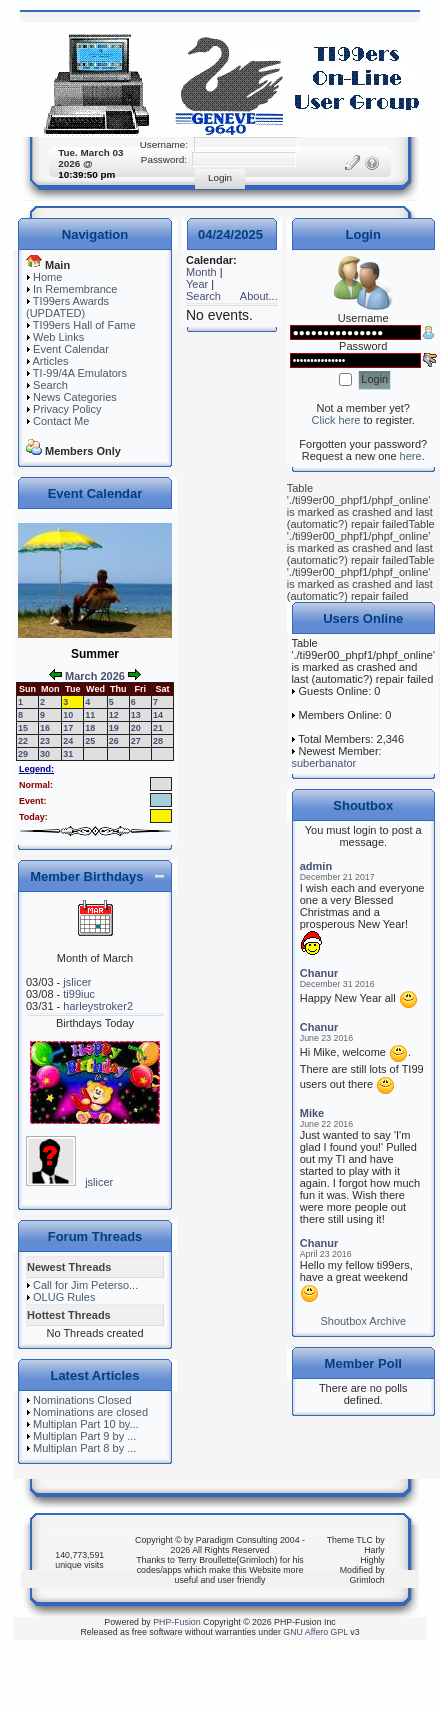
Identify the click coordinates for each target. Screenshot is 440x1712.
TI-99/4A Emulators (80, 373)
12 (114, 715)
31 (68, 754)
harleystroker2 (98, 1006)
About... (259, 296)
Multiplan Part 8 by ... (84, 1448)
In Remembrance (75, 289)
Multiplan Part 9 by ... (84, 1436)
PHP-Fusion (176, 1622)
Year (197, 284)
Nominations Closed (82, 1400)
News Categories (75, 397)
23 (45, 741)
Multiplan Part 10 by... (86, 1424)
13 (136, 715)
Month (201, 272)
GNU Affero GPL (315, 1632)
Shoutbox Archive (363, 1321)
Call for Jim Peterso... (85, 1285)
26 (114, 741)
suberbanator (323, 763)
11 (90, 715)
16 (45, 728)
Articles (50, 361)
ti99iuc (79, 994)
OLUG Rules (64, 1297)
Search (50, 385)
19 (114, 728)
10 (68, 715)
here (411, 456)
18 (90, 728)
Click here (336, 420)
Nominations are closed (90, 1412)
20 (136, 728)
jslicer (77, 982)
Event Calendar (71, 349)
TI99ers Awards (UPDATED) (67, 307)
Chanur (319, 973)
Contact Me (61, 421)
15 (23, 728)
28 (158, 741)
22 (23, 741)
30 (45, 754)
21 (158, 728)
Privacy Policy (67, 409)
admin (316, 866)
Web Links (58, 337)
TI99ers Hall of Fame (84, 325)
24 (68, 741)
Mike (312, 1113)
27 (136, 741)
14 (158, 715)
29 (23, 754)
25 (90, 741)
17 (68, 728)
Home (47, 277)
